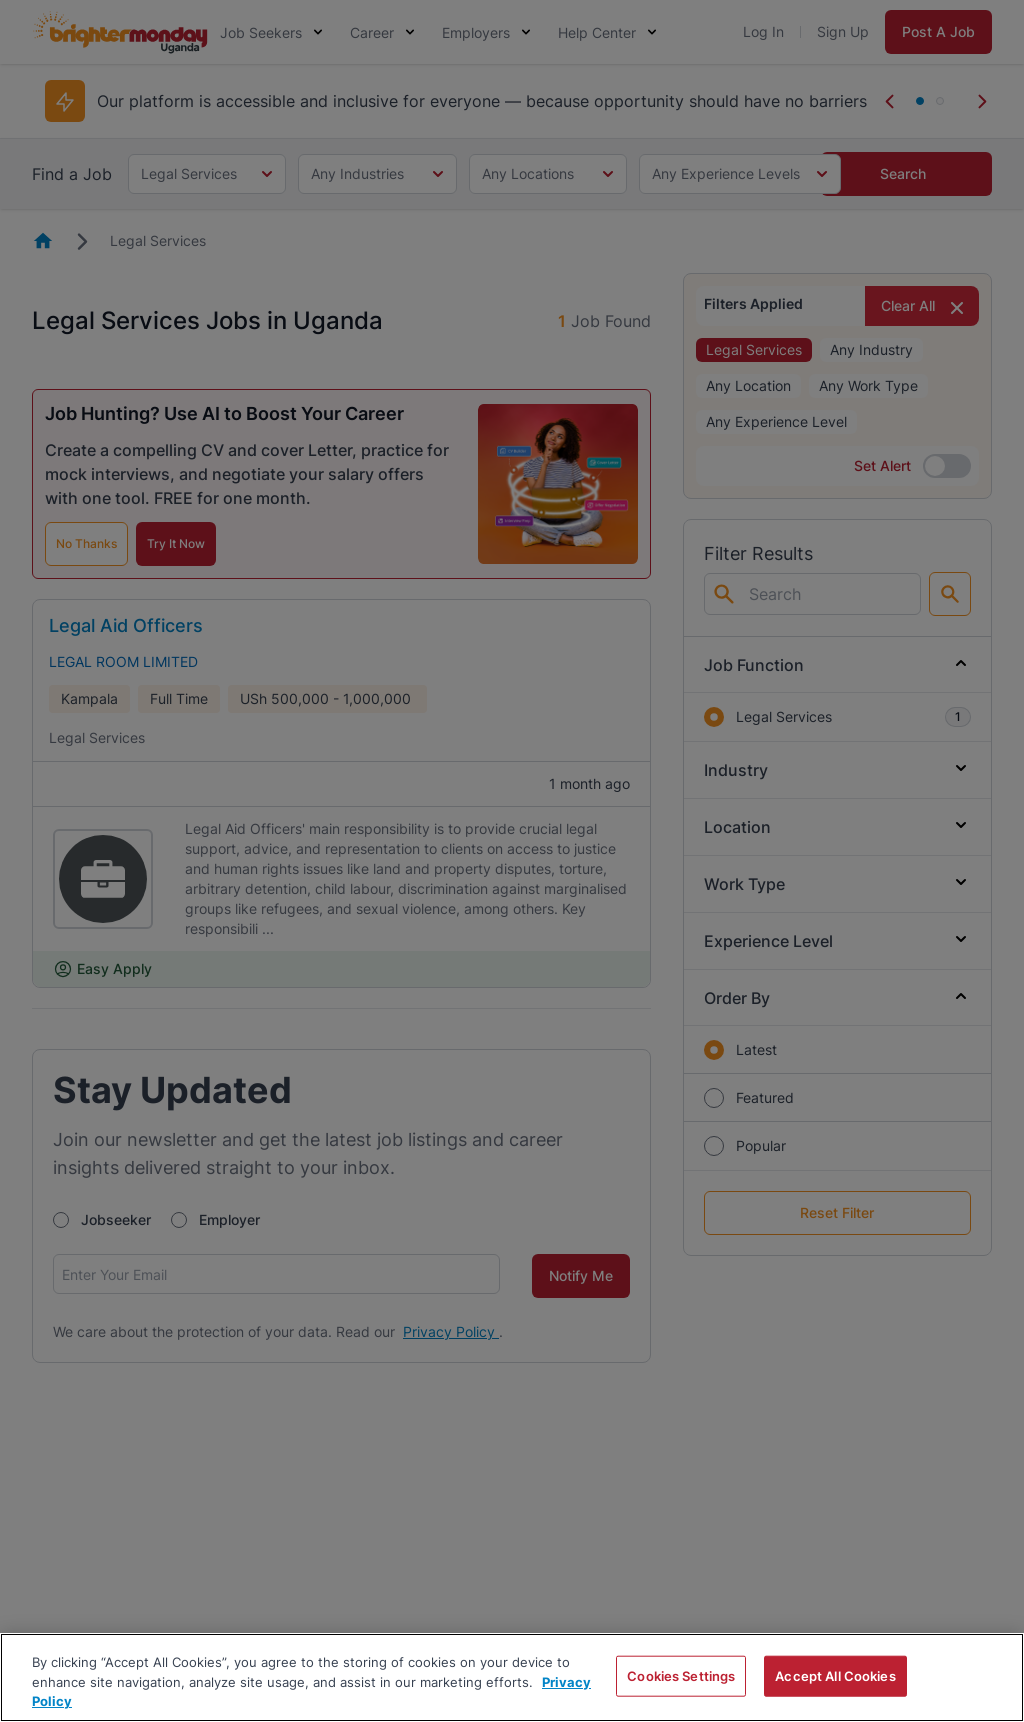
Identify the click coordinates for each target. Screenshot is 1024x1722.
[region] (512, 1677)
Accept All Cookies (835, 1675)
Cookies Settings (681, 1675)
